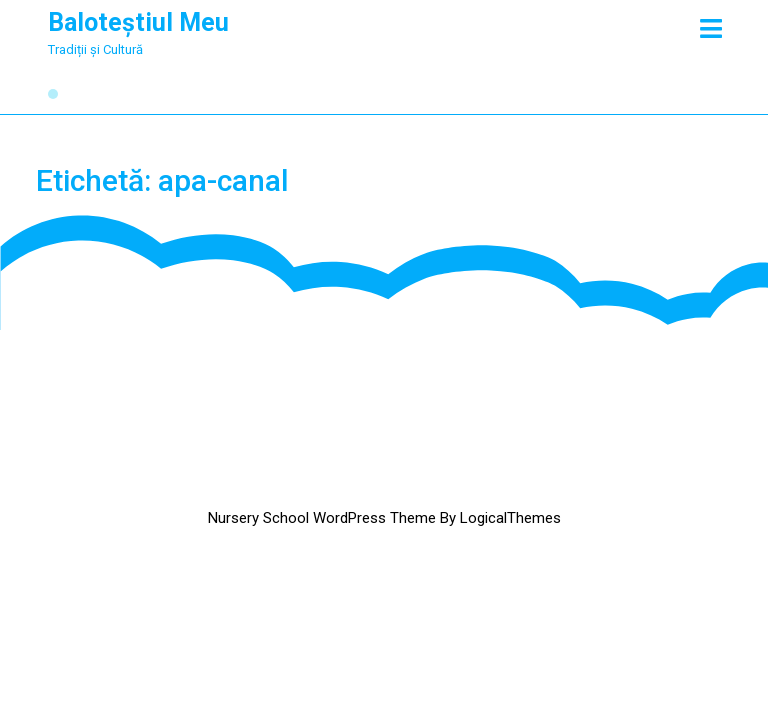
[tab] (711, 28)
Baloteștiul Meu (138, 22)
